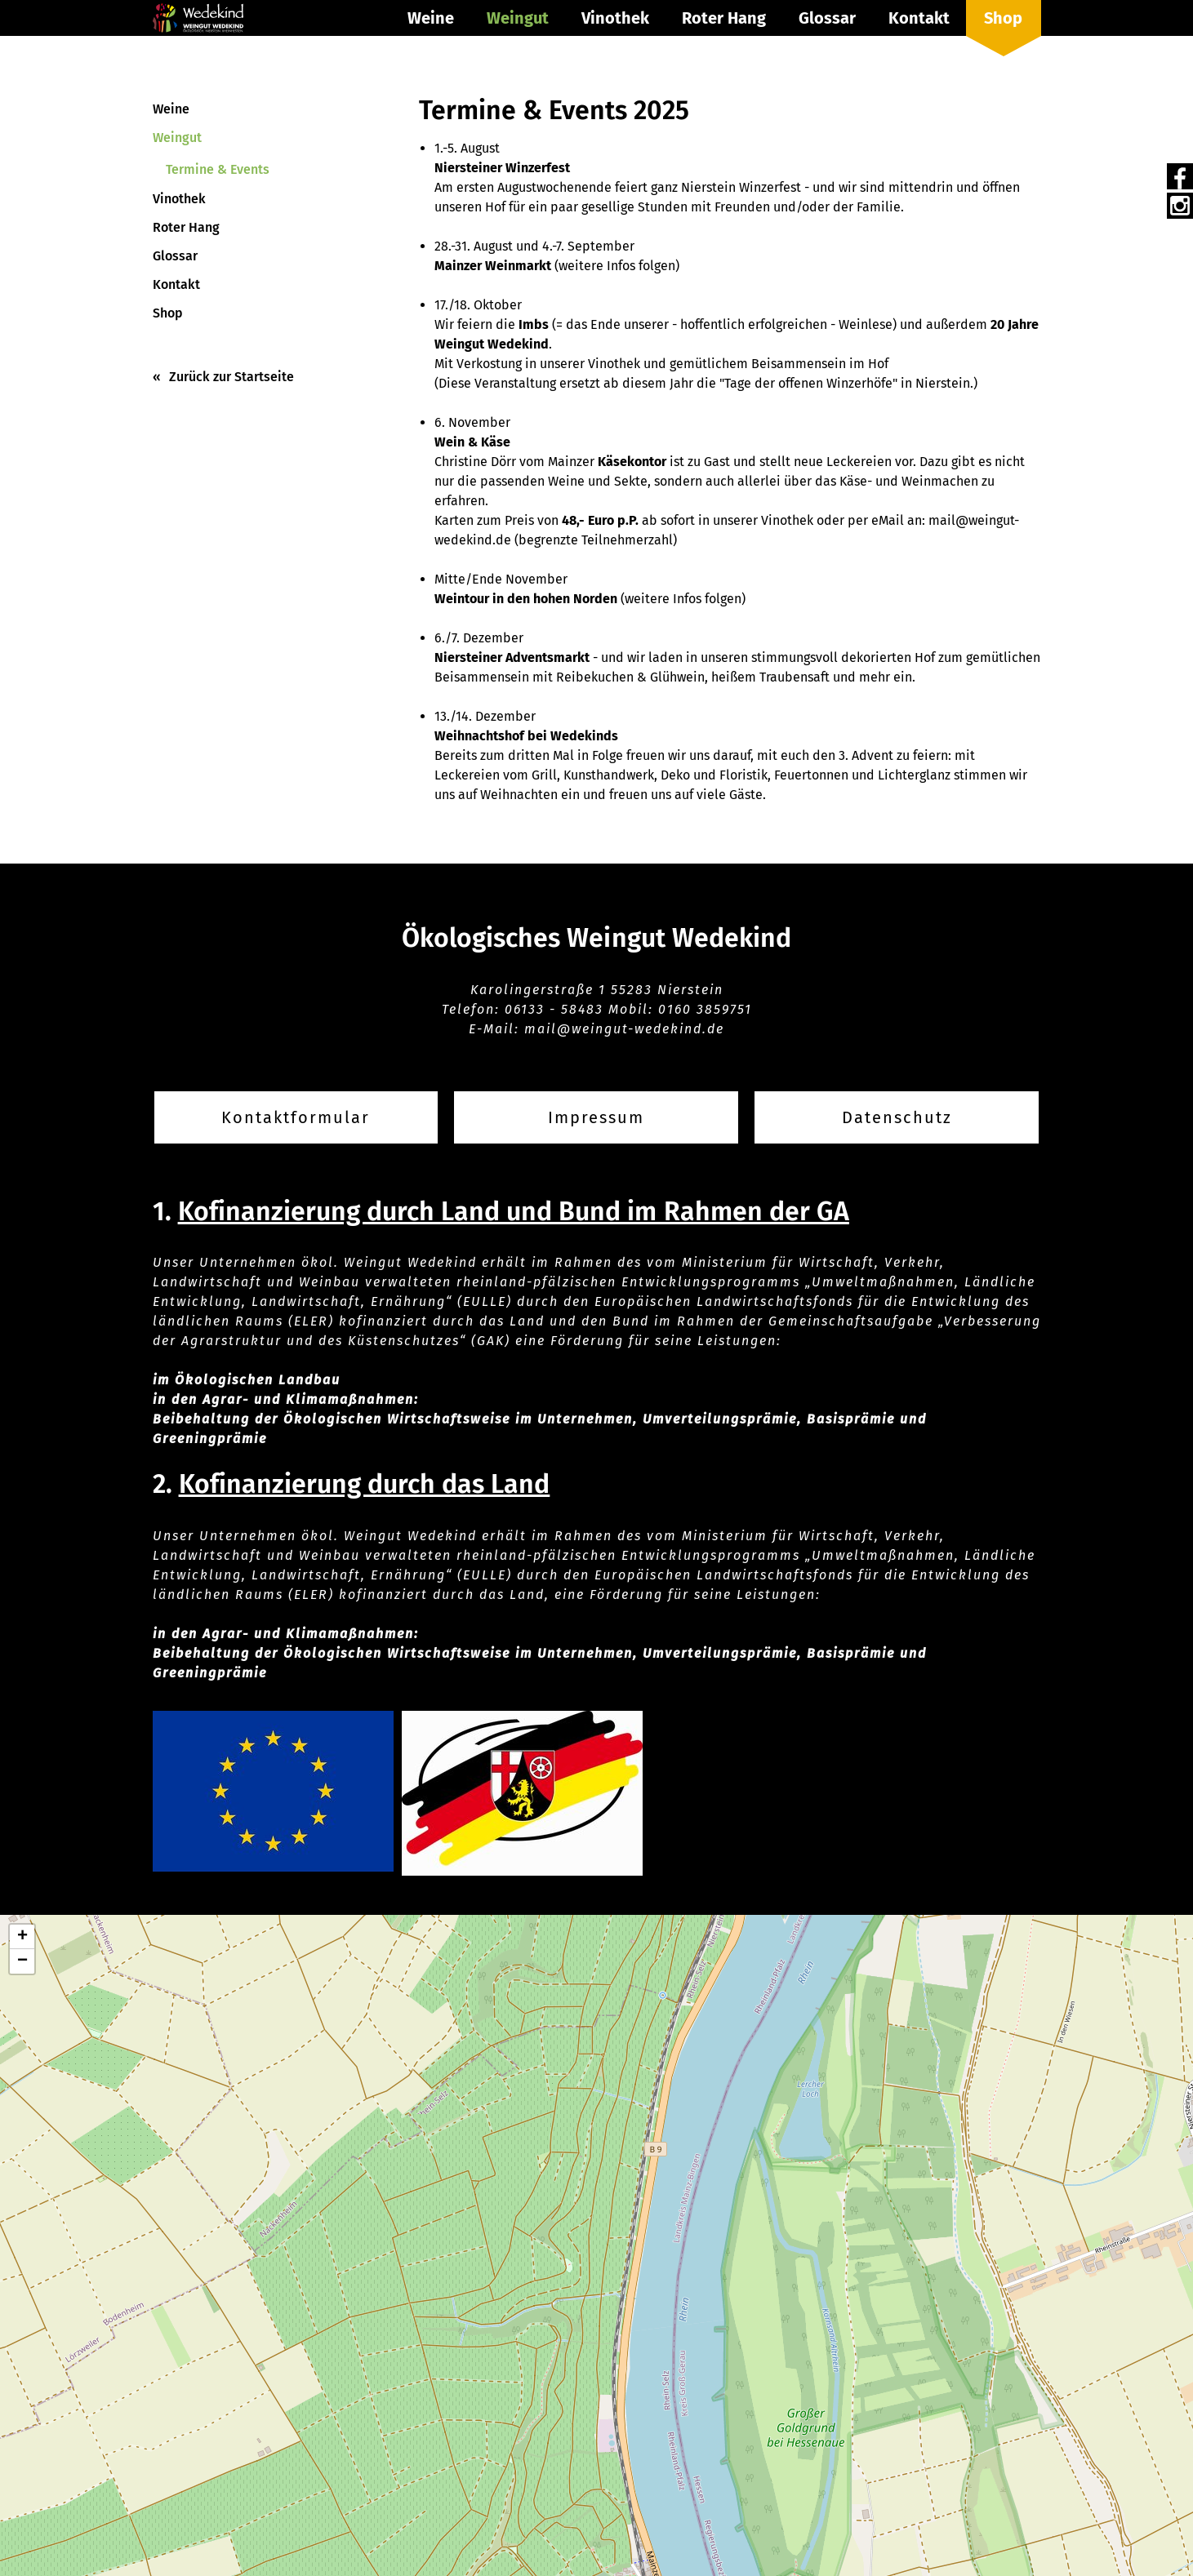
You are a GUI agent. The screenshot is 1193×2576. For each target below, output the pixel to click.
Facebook (1180, 176)
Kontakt (919, 18)
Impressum (596, 1117)
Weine (430, 18)
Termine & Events (217, 169)
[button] (22, 1937)
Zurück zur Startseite (231, 376)
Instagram (1180, 206)
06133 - (533, 1009)
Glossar (827, 18)
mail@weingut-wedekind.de (624, 1029)
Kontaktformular (295, 1117)
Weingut (518, 18)
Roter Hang (724, 18)
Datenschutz (897, 1117)
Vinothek (615, 18)
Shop (1003, 18)
